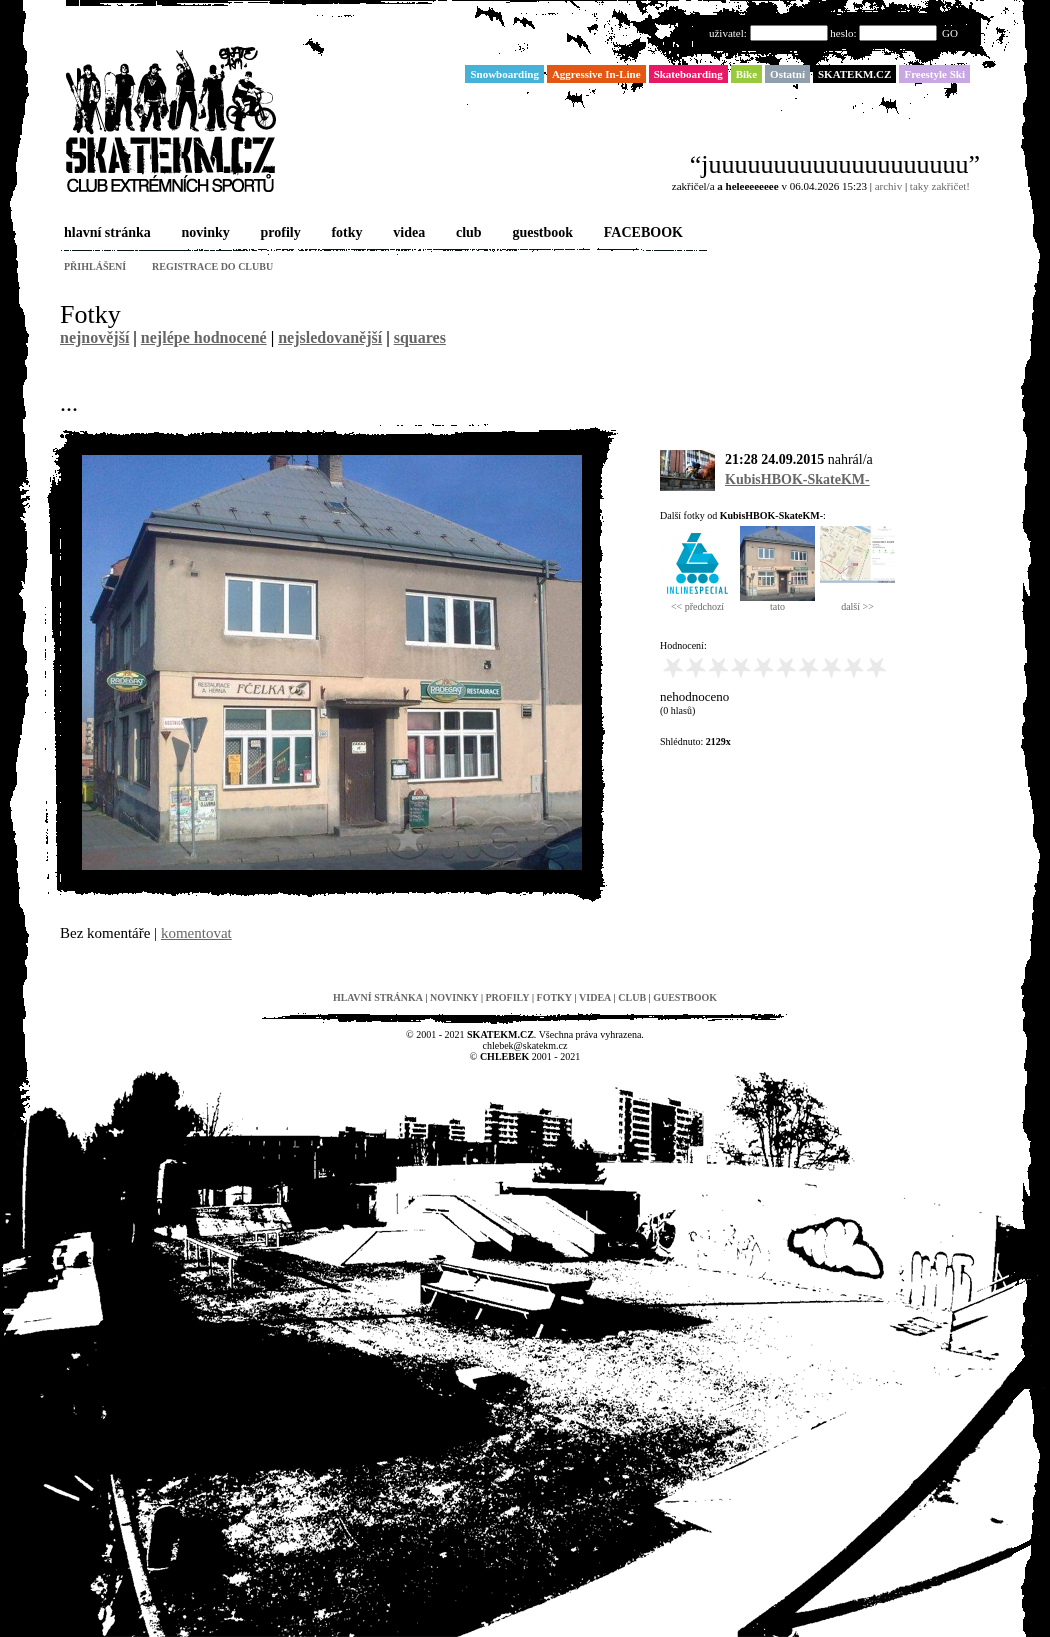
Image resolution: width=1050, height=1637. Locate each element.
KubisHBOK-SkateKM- (797, 479)
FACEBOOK (641, 233)
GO (950, 33)
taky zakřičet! (940, 186)
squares (420, 337)
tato (777, 602)
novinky (204, 233)
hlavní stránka (105, 233)
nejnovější (94, 337)
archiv (888, 186)
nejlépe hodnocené (204, 337)
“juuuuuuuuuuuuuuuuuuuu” (835, 164)
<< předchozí (697, 602)
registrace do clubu (212, 266)
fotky (344, 233)
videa (407, 233)
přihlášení (95, 266)
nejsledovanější (330, 337)
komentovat (196, 933)
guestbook (540, 233)
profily (279, 233)
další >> (857, 602)
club (467, 233)
